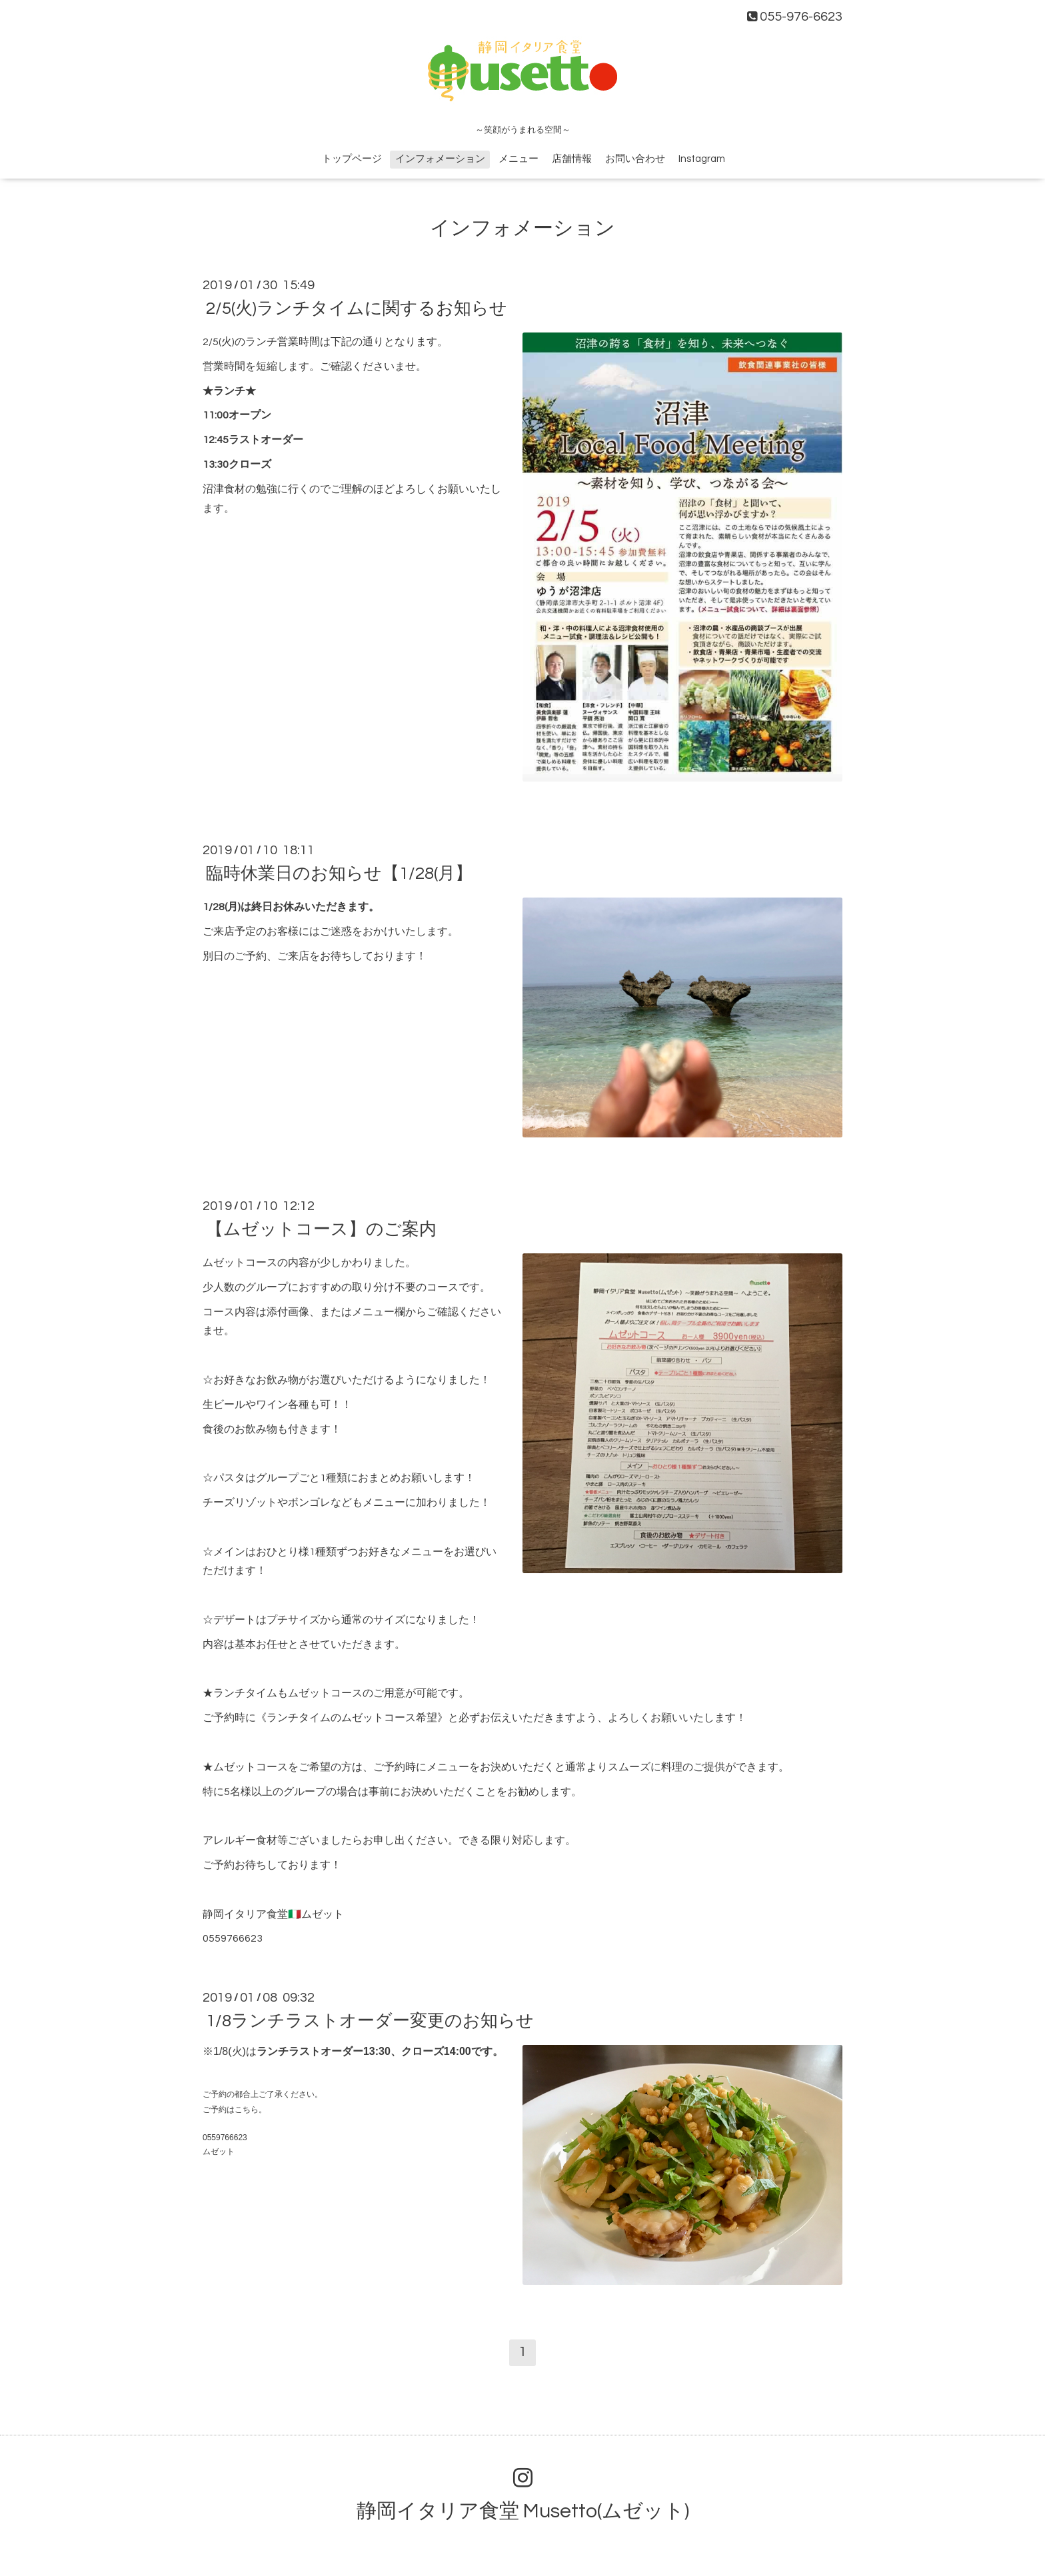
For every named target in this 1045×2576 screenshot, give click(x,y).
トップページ (352, 159)
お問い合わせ (635, 159)
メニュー (518, 159)
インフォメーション (440, 159)
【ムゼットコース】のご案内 (321, 1229)
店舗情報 (572, 159)
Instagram (701, 159)
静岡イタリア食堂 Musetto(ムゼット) (523, 2511)
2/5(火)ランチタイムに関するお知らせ (356, 308)
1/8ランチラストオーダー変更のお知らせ (370, 2021)
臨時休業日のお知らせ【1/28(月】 (339, 873)
